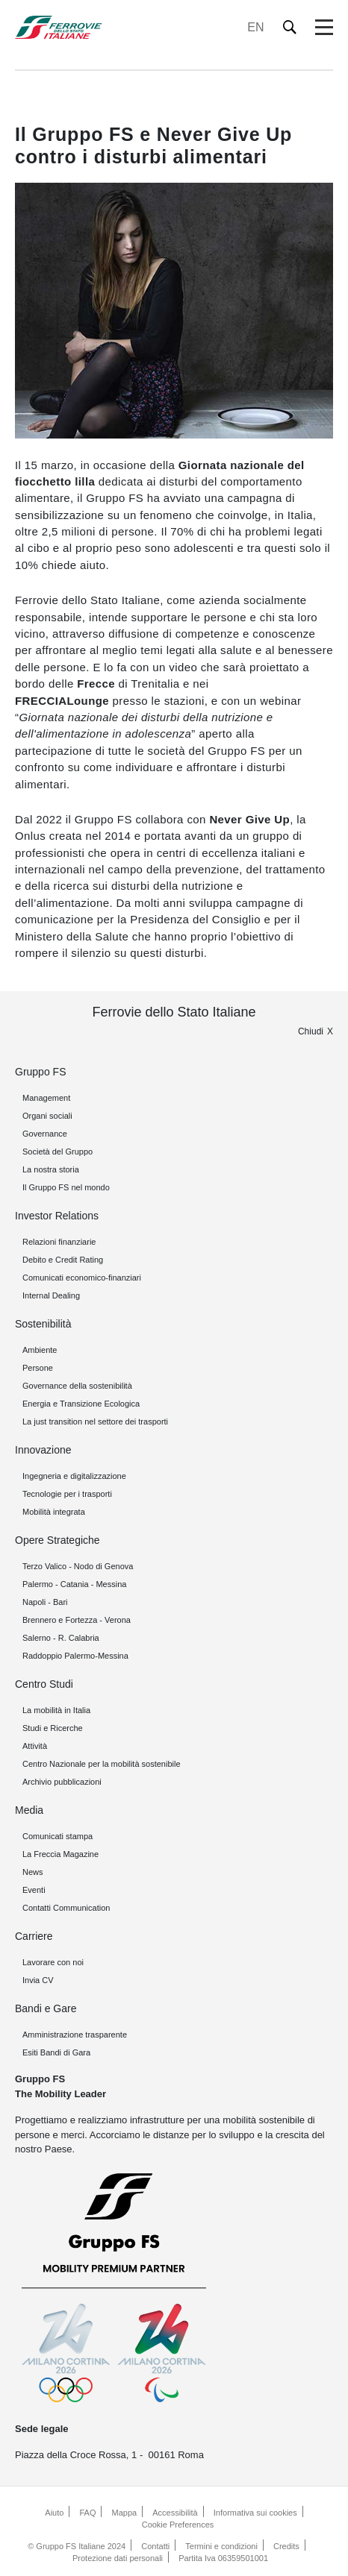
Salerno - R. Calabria (60, 1637)
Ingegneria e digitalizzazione (74, 1475)
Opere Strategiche (57, 1540)
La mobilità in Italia (56, 1710)
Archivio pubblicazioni (62, 1781)
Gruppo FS (40, 1072)
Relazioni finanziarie (59, 1241)
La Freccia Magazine (60, 1854)
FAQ (87, 2512)
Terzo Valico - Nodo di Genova (77, 1566)
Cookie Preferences (178, 2524)
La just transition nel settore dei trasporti (95, 1421)
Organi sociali (47, 1115)
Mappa (124, 2512)
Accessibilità (175, 2512)
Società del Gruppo (57, 1151)
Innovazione (43, 1450)
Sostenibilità (43, 1324)
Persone (37, 1367)
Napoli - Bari (45, 1602)
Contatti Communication (66, 1907)
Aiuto (54, 2512)
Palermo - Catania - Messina (74, 1584)
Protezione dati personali (117, 2558)
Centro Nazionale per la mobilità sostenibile (101, 1763)
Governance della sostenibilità (77, 1385)
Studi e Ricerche (52, 1728)
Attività (34, 1745)
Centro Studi (44, 1684)
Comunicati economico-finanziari (81, 1277)
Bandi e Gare (46, 2008)
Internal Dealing (51, 1295)
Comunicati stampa (57, 1836)
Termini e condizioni (221, 2546)
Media (29, 1810)
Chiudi (310, 1031)
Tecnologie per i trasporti (67, 1493)
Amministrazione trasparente (74, 2034)
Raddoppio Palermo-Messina (75, 1655)
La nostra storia (50, 1169)
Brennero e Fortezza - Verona (76, 1619)
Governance (44, 1133)
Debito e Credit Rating (62, 1259)
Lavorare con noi (53, 1962)
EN (255, 27)
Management (46, 1097)
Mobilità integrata (53, 1511)
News (32, 1871)
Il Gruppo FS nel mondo (66, 1187)
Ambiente (39, 1349)
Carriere (34, 1936)
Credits (286, 2546)
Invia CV (38, 1980)
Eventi (34, 1889)
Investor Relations (57, 1216)
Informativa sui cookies (255, 2512)
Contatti (155, 2546)
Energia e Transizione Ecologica (81, 1403)
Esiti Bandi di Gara (56, 2052)
